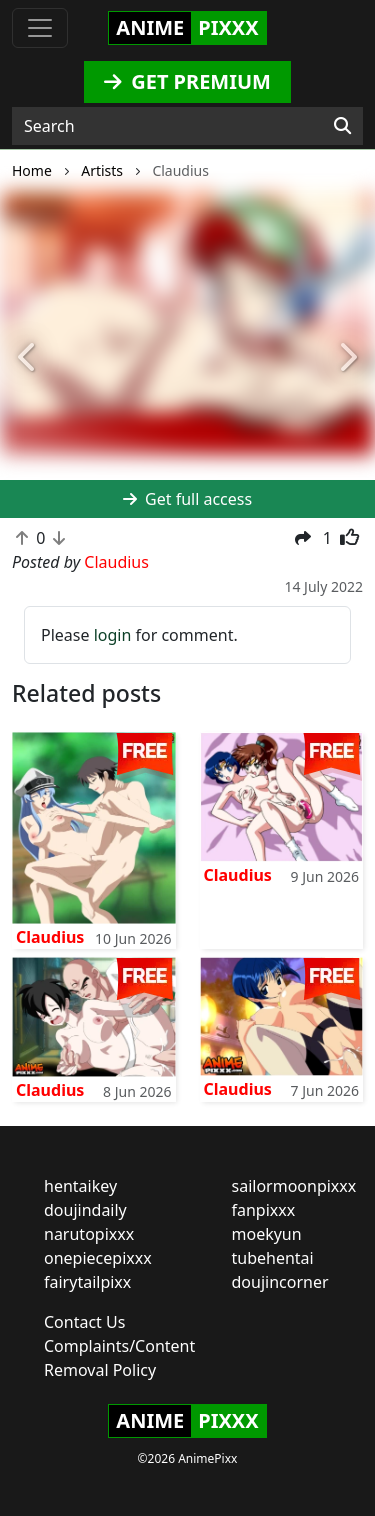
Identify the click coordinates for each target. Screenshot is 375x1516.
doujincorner (280, 1282)
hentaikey (80, 1186)
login (113, 635)
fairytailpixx (87, 1282)
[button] (28, 358)
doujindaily (85, 1210)
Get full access (187, 499)
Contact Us (84, 1322)
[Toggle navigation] (40, 28)
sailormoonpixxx (294, 1186)
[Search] (342, 126)
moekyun (267, 1234)
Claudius (50, 937)
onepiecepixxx (98, 1258)
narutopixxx (89, 1234)
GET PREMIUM (187, 81)
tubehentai (273, 1258)
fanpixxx (264, 1210)
